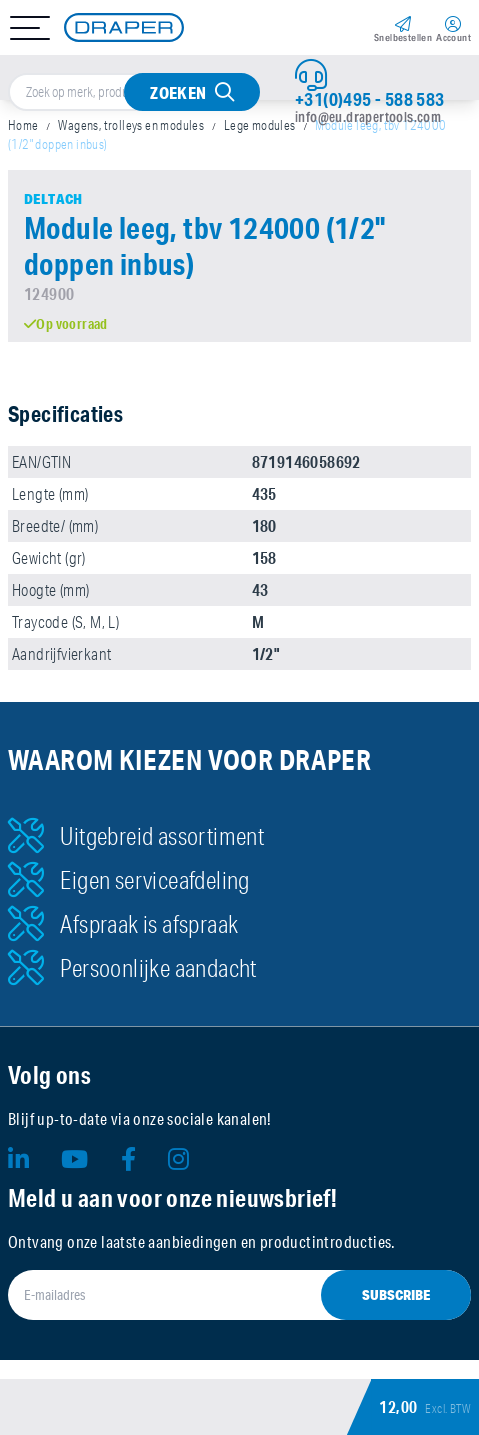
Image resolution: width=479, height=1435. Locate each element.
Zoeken (178, 92)
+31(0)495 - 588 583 (370, 99)
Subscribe (396, 1295)
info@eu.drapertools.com (368, 117)
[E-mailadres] (239, 1295)
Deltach (53, 199)
